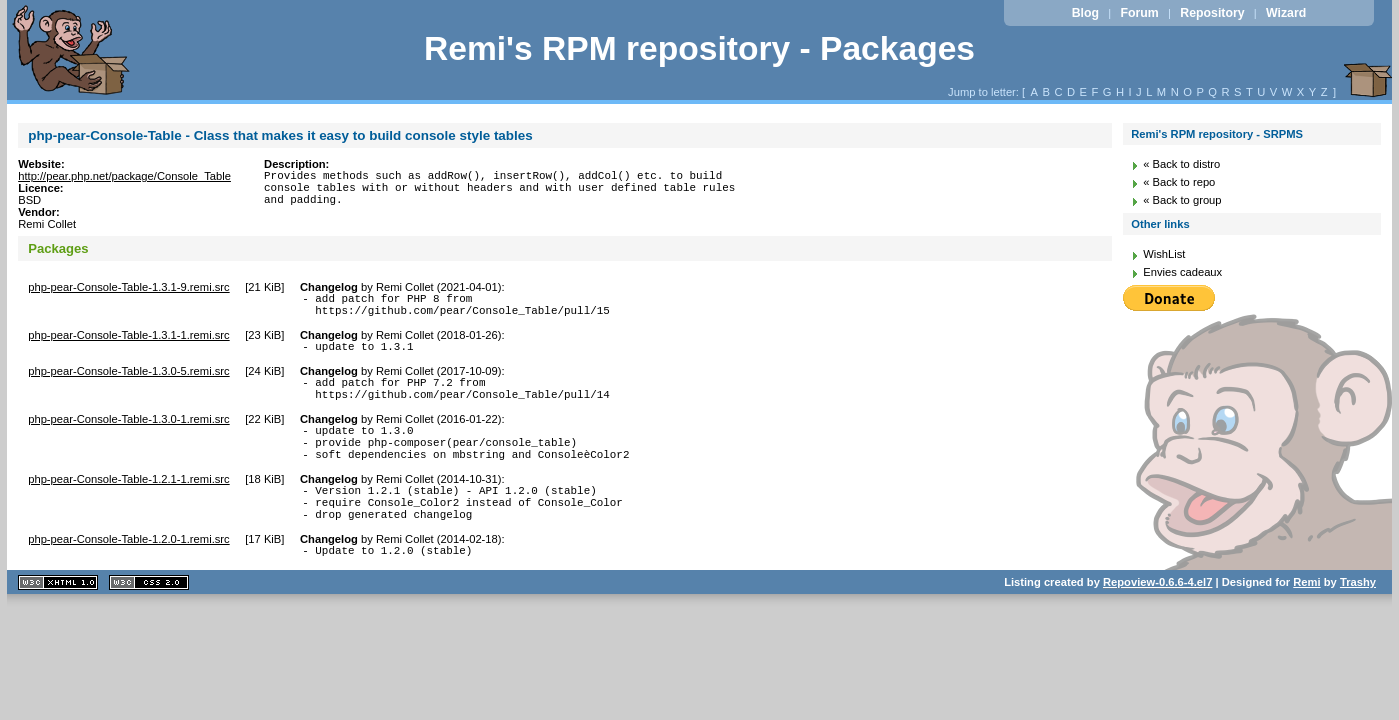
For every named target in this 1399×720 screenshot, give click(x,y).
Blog (1085, 13)
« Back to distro (1181, 164)
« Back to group (1182, 200)
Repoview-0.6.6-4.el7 (1157, 618)
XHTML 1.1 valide (58, 618)
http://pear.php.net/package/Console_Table (124, 176)
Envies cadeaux (1182, 272)
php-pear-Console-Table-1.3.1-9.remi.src (128, 287)
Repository (1212, 13)
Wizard (1286, 13)
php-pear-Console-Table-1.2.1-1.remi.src (128, 503)
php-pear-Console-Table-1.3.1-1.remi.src (128, 341)
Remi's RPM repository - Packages (699, 48)
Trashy (1358, 618)
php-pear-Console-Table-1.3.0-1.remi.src (128, 434)
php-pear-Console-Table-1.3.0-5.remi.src (128, 380)
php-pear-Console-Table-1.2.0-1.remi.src (128, 572)
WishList (1164, 254)
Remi (1306, 618)
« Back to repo (1179, 182)
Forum (1140, 13)
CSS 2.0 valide (149, 618)
